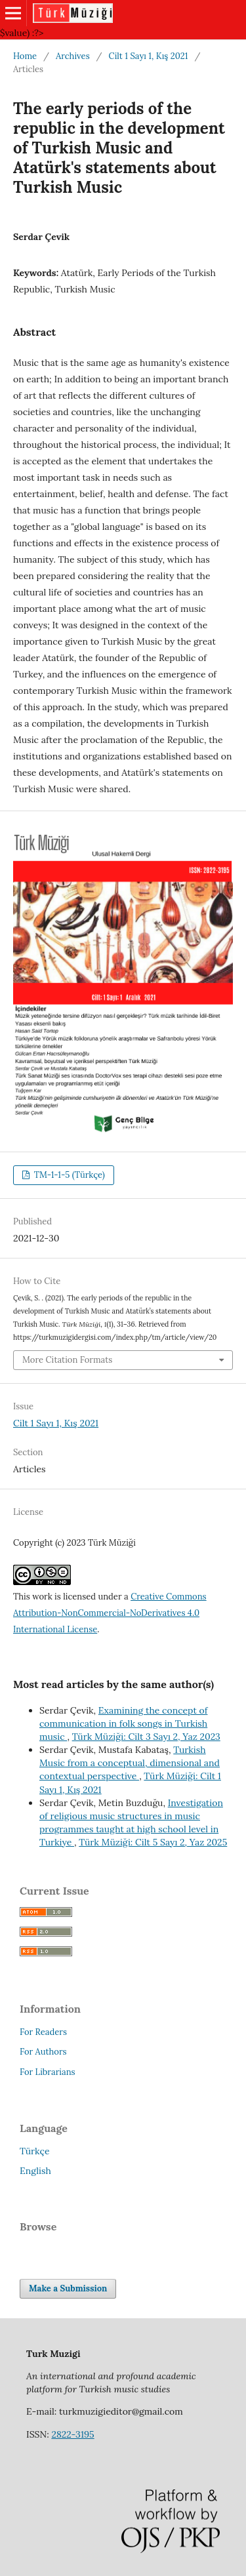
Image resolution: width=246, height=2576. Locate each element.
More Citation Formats (67, 1359)
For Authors (43, 2051)
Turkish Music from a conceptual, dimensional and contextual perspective (129, 1763)
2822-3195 (72, 2434)
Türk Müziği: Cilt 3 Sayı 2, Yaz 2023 (146, 1736)
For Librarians (47, 2072)
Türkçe (35, 2151)
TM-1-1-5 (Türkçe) (67, 1174)
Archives (73, 56)
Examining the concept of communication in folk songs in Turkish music (123, 1723)
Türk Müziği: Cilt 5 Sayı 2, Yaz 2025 (153, 1842)
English (35, 2171)
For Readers (43, 2032)
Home (25, 56)
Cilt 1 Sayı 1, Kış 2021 (148, 56)
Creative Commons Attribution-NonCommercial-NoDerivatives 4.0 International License (110, 1613)
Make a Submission (68, 2288)
